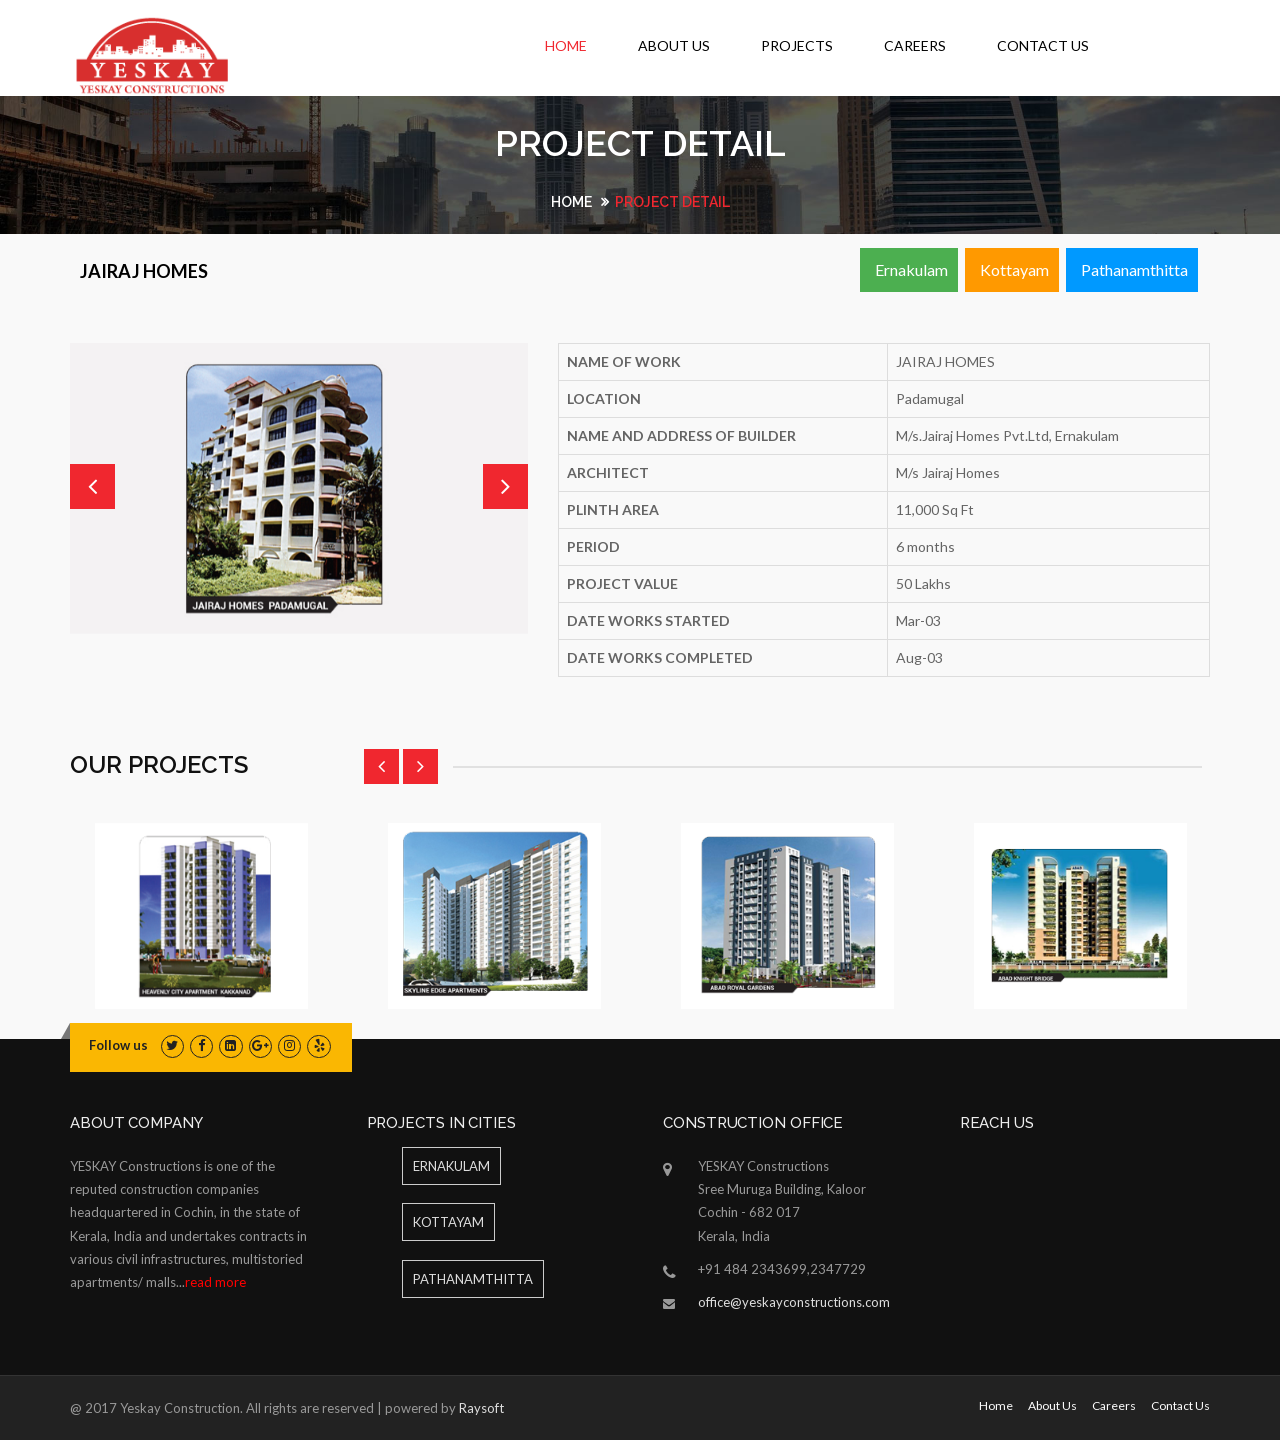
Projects (797, 45)
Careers (915, 45)
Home (566, 45)
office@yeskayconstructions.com (794, 1302)
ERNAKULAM (451, 1166)
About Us (674, 45)
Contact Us (1043, 45)
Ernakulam (911, 269)
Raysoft (481, 1408)
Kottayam (1014, 269)
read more (215, 1282)
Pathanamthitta (1134, 269)
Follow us (118, 1045)
